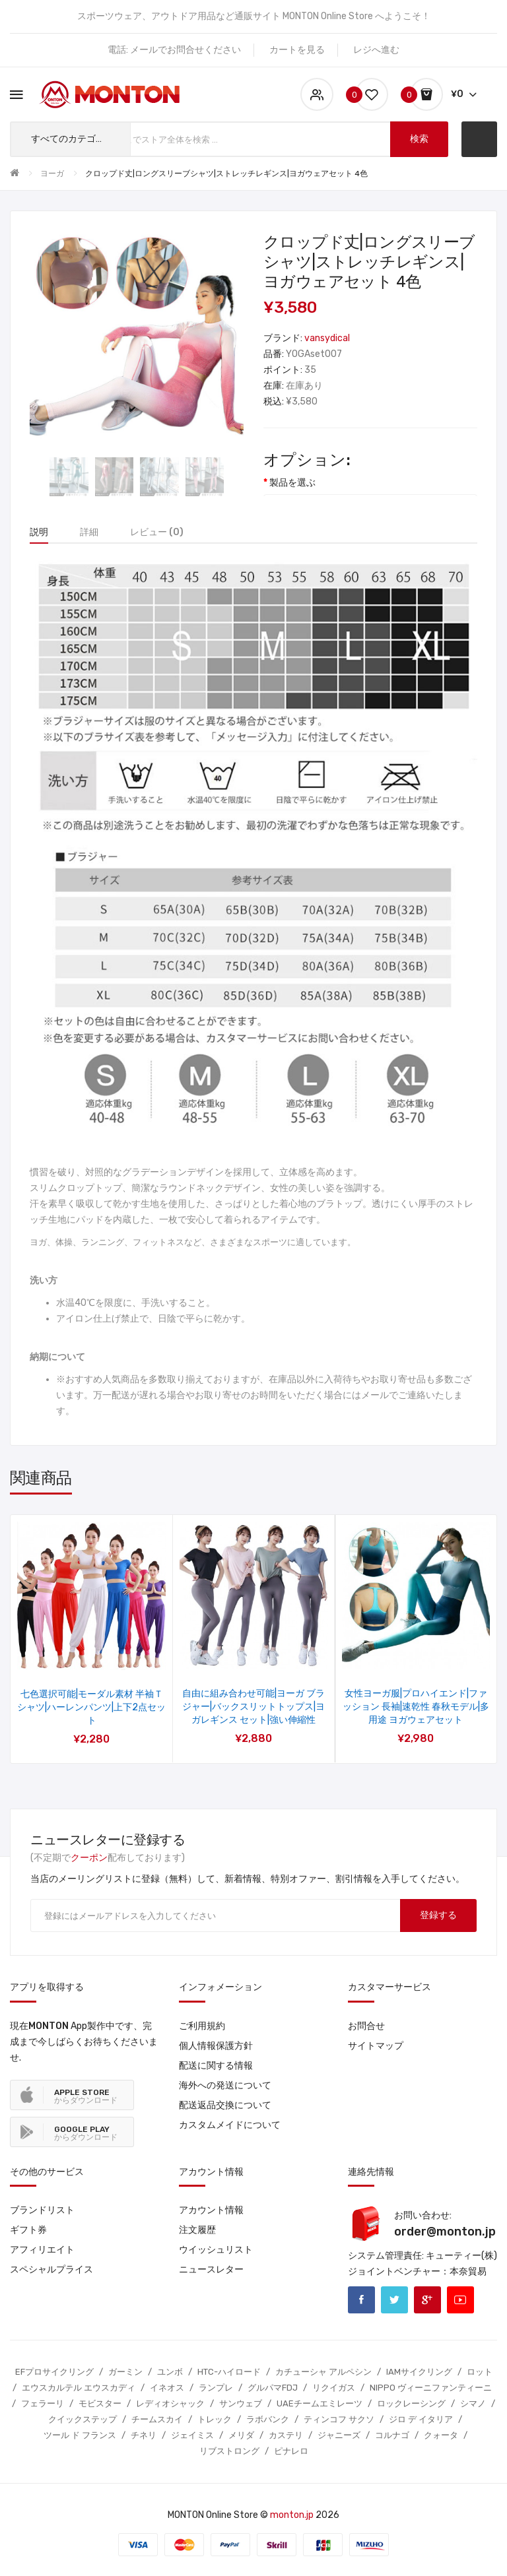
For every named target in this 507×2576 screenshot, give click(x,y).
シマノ (473, 2403)
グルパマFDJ (273, 2388)
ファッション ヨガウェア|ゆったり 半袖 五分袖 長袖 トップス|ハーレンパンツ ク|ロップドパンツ (91, 1707)
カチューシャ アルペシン (323, 2372)
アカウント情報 (211, 2210)
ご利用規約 (202, 2026)
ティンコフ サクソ (339, 2419)
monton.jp (292, 2515)
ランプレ (216, 2388)
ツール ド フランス (80, 2435)
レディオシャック (170, 2403)
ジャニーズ (339, 2435)
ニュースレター (211, 2269)
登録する (438, 1915)
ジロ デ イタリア (421, 2419)
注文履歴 (197, 2230)
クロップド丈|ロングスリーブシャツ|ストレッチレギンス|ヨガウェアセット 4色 (226, 173)
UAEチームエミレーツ (319, 2403)
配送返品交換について (225, 2105)
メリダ (241, 2435)
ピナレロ (291, 2451)
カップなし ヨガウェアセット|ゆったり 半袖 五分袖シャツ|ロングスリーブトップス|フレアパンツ (254, 1706)
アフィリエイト (42, 2249)
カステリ (286, 2435)
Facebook (361, 2299)
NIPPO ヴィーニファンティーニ (431, 2388)
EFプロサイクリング (54, 2372)
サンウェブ (240, 2403)
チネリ (143, 2435)
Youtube (460, 2299)
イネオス (167, 2388)
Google (427, 2299)
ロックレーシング (411, 2403)
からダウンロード (86, 2096)
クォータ (441, 2435)
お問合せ (366, 2026)
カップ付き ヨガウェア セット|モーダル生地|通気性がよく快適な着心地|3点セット (415, 1706)
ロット (479, 2372)
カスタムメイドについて (230, 2125)
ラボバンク (267, 2419)
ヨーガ (52, 173)
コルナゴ (392, 2435)
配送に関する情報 (216, 2065)
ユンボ (170, 2372)
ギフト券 (28, 2230)
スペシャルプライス (51, 2269)
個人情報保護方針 (216, 2045)
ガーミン (125, 2372)
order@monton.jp (445, 2231)
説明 (39, 532)
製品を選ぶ (292, 482)
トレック (214, 2419)
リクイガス (333, 2388)
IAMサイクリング (419, 2372)
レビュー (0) (157, 532)
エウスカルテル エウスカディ (78, 2388)
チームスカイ (157, 2419)
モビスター (100, 2403)
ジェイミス (192, 2435)
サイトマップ (375, 2045)
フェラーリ (42, 2403)
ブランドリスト (42, 2210)
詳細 (89, 532)
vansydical (327, 338)
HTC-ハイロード (229, 2372)
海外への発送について (225, 2085)
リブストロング (229, 2451)
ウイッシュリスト (216, 2249)
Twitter (394, 2299)
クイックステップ (82, 2419)
